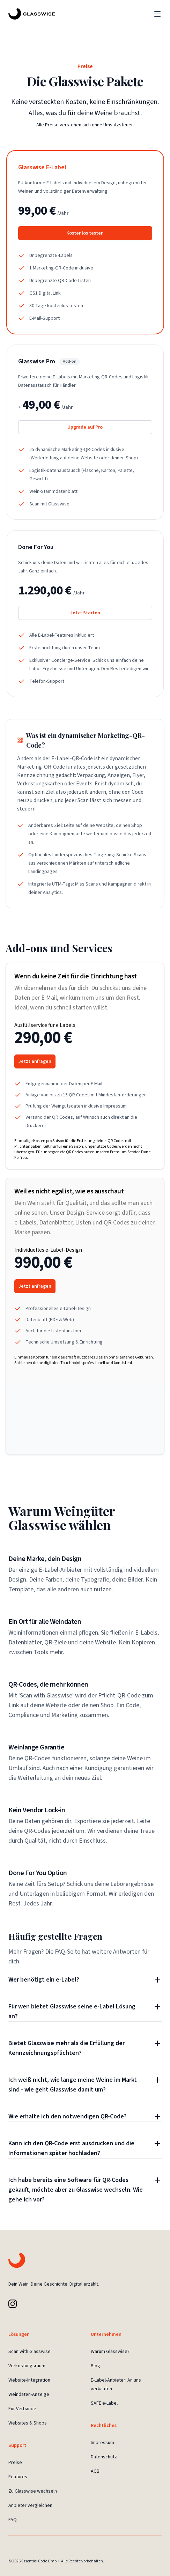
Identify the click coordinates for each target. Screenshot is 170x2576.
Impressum (102, 2442)
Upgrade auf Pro (85, 427)
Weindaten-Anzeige (28, 2394)
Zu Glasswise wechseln (32, 2491)
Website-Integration (29, 2380)
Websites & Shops (27, 2423)
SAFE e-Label (104, 2403)
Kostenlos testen (85, 233)
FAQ (12, 2519)
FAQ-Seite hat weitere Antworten (98, 1951)
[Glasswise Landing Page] (31, 14)
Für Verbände (22, 2408)
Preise (15, 2462)
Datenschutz (104, 2456)
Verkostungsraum (26, 2365)
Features (17, 2476)
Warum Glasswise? (110, 2351)
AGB (95, 2471)
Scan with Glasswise (29, 2351)
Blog (95, 2365)
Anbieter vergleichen (30, 2505)
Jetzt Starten (85, 612)
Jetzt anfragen (35, 1061)
